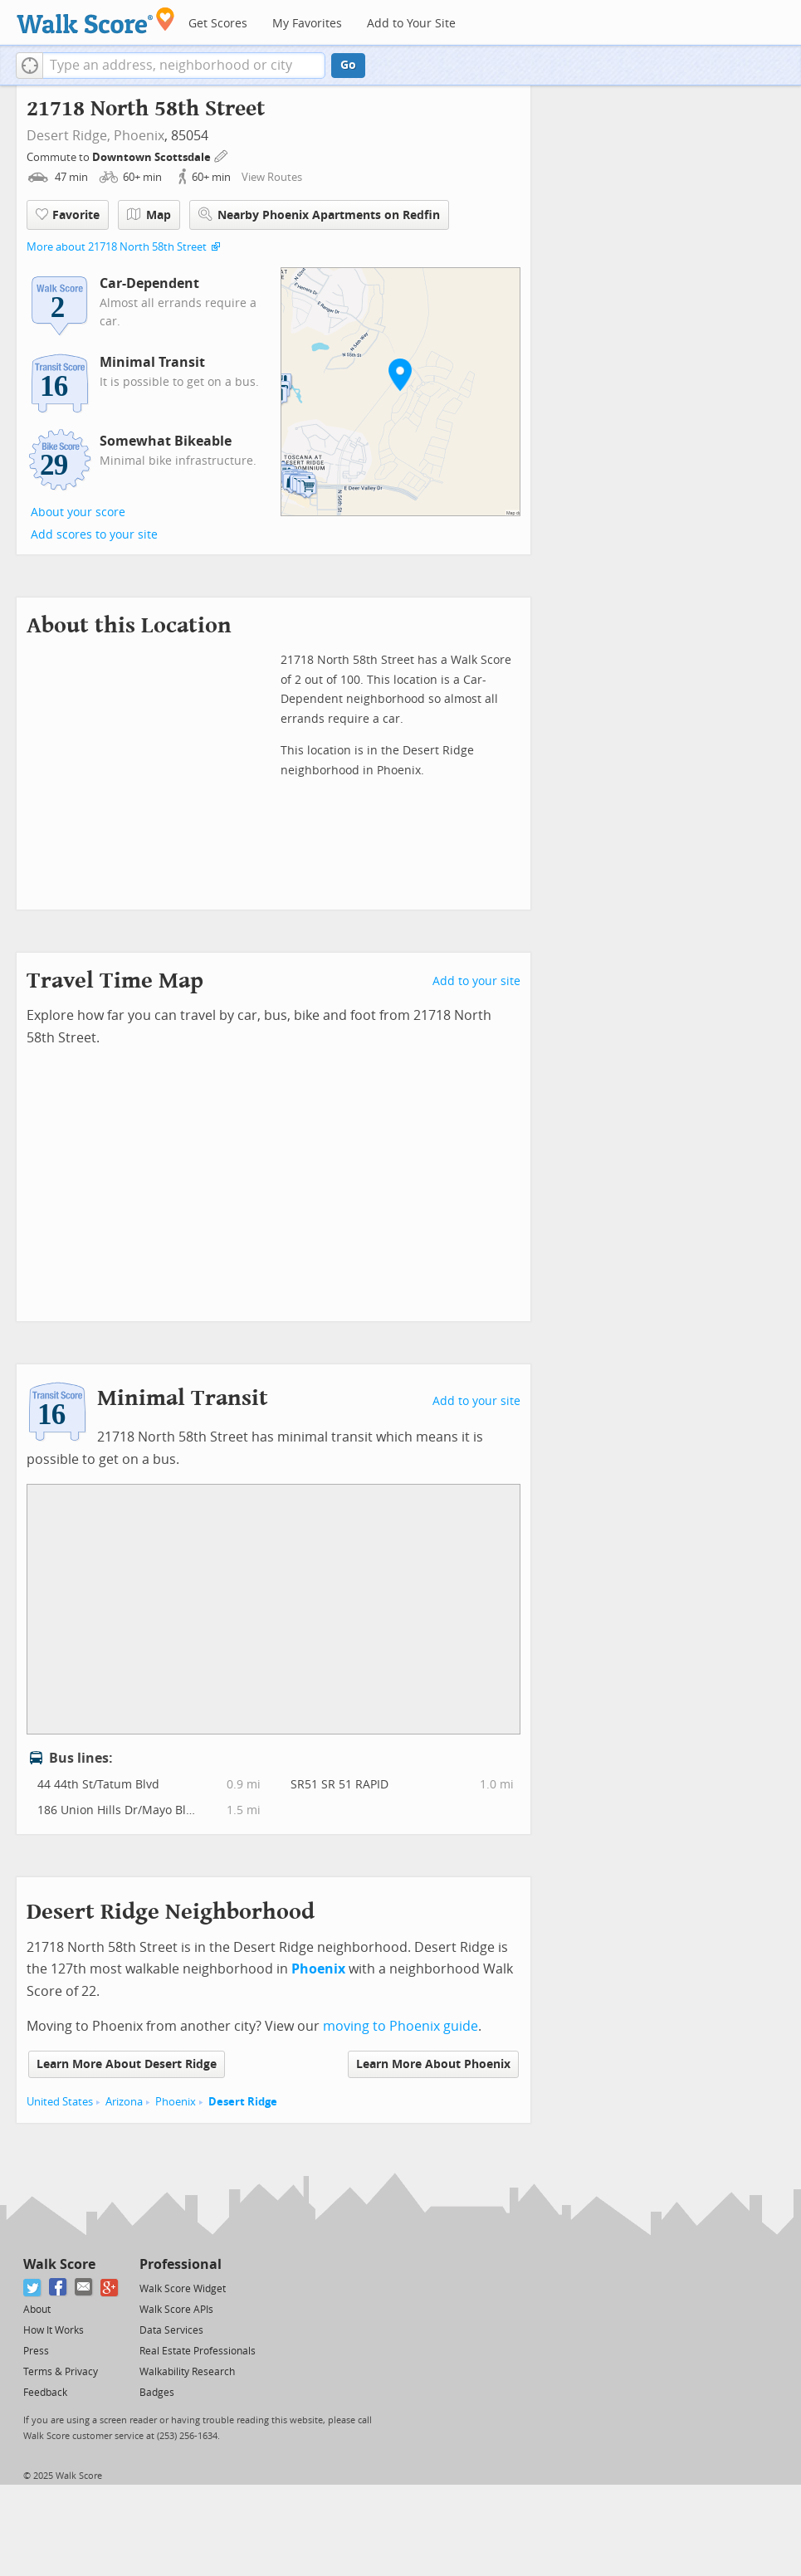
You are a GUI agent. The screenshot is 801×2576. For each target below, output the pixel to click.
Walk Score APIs (176, 2309)
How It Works (53, 2330)
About (37, 2309)
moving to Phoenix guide (400, 2026)
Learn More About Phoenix (433, 2064)
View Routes (272, 177)
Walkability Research (187, 2372)
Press (36, 2351)
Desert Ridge (242, 2101)
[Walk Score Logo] (96, 20)
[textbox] (183, 65)
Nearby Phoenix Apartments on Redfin (319, 214)
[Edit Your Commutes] (221, 155)
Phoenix (139, 136)
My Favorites (307, 24)
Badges (156, 2392)
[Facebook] (58, 2287)
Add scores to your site (94, 535)
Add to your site (476, 981)
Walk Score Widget (182, 2289)
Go (348, 65)
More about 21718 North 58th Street (117, 247)
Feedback (45, 2392)
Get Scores (217, 24)
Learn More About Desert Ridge (127, 2064)
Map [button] (149, 214)
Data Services (171, 2330)
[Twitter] (32, 2287)
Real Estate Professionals (197, 2351)
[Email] (84, 2287)
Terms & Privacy (60, 2372)
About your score (78, 512)
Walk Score (59, 2264)
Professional (180, 2264)
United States (60, 2101)
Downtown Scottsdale (152, 157)
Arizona (124, 2101)
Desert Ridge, (68, 136)
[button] (29, 65)
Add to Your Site (411, 24)
